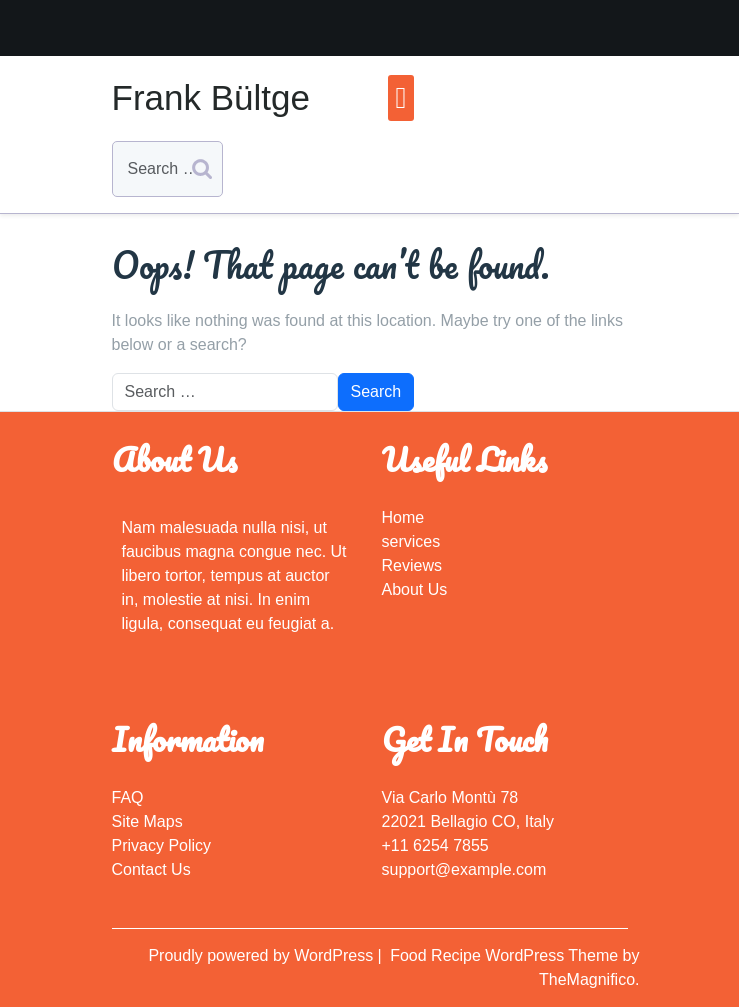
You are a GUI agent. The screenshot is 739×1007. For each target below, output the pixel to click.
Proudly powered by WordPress (262, 955)
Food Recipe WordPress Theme (506, 955)
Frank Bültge (211, 97)
